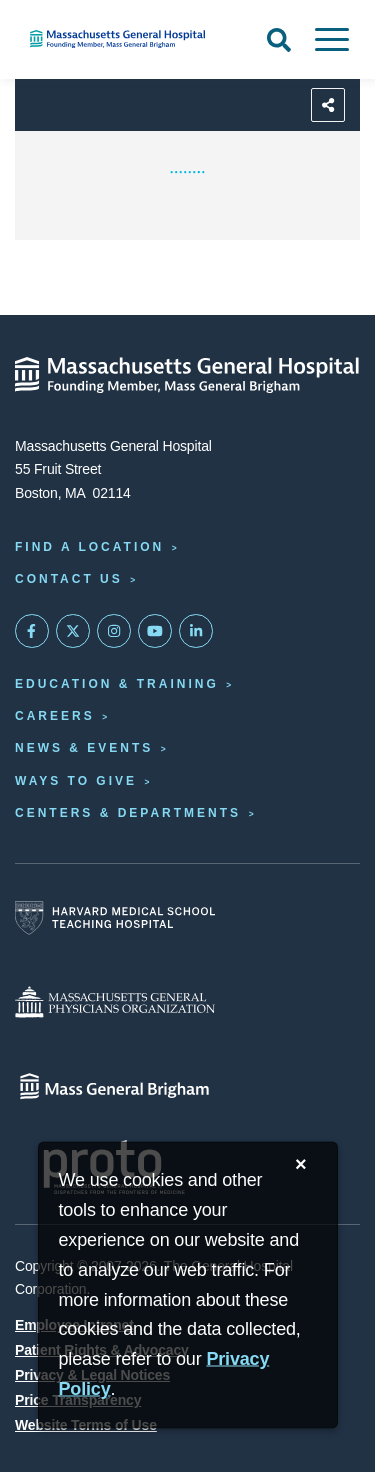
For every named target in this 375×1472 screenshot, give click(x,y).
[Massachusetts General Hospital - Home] (187, 375)
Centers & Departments (128, 813)
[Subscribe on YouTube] (155, 631)
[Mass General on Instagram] (114, 631)
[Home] (125, 39)
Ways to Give (76, 781)
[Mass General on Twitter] (73, 631)
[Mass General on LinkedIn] (196, 631)
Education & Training (117, 684)
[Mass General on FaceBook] (32, 631)
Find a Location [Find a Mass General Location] (89, 547)
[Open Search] (279, 40)
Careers (55, 716)
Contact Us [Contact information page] (69, 579)
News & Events (84, 748)
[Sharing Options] (328, 105)
